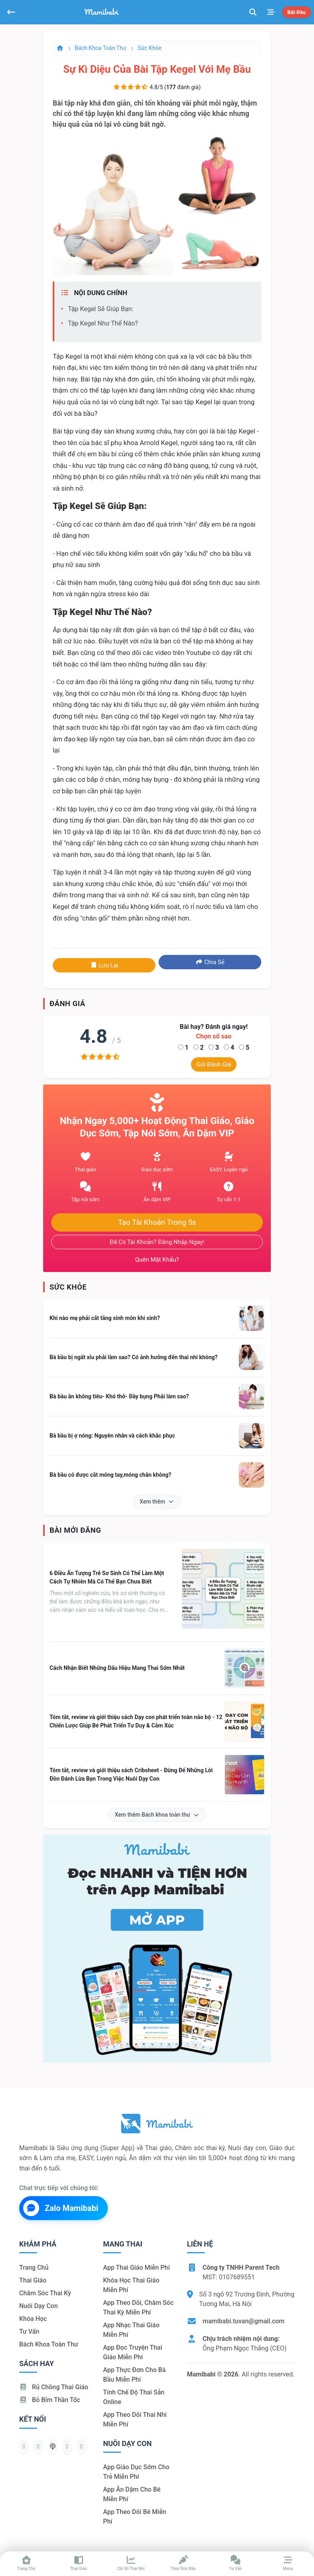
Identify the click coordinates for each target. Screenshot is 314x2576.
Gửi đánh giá (213, 1064)
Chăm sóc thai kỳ (45, 2293)
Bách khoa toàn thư (100, 48)
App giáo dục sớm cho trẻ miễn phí (136, 2471)
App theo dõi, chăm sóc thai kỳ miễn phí (138, 2307)
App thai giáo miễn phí (136, 2267)
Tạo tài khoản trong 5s (157, 1222)
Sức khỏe (150, 48)
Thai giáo (32, 2280)
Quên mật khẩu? (157, 1259)
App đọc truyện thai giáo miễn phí (132, 2352)
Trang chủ (33, 2267)
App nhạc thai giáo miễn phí (131, 2329)
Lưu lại (104, 965)
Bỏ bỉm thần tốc (49, 2400)
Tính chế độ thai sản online (134, 2397)
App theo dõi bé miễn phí (134, 2516)
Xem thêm (157, 1501)
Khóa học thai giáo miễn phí (131, 2285)
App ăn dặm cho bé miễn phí (132, 2494)
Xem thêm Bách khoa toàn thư (157, 1814)
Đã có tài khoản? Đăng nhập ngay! (157, 1242)
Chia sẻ (210, 962)
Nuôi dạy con (38, 2306)
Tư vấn (29, 2331)
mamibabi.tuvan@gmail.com (243, 2321)
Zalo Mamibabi (60, 2208)
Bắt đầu (296, 12)
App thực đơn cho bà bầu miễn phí (134, 2374)
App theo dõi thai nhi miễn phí (135, 2419)
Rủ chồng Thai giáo (53, 2387)
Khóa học (33, 2318)
